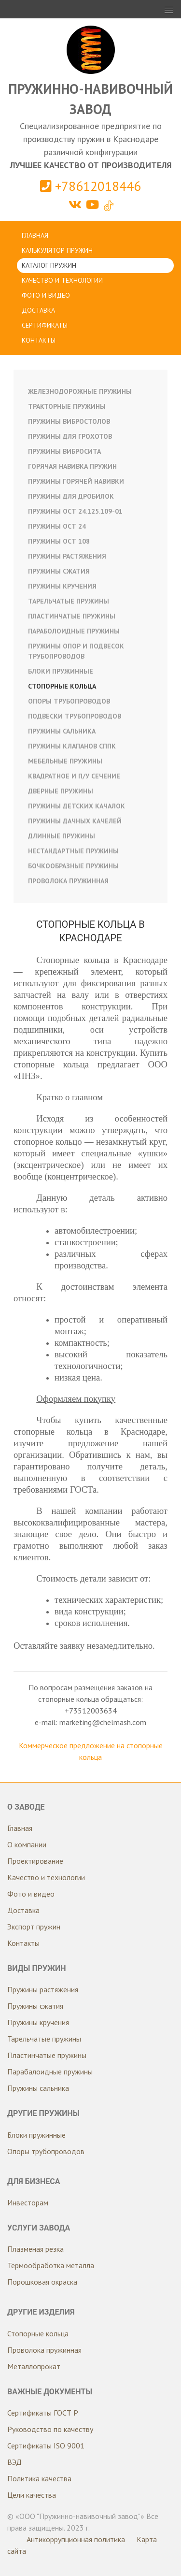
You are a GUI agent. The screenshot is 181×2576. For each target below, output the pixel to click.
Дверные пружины (60, 791)
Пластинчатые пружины (71, 616)
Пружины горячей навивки (76, 481)
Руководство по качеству (50, 2429)
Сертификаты (45, 325)
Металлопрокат (33, 2366)
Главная (35, 235)
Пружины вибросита (64, 451)
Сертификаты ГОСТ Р (42, 2413)
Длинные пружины (61, 836)
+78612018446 (90, 186)
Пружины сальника (62, 731)
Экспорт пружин (33, 1926)
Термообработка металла (50, 2265)
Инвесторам (27, 2202)
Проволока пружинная (68, 881)
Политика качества (39, 2478)
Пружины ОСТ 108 (59, 541)
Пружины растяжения (67, 556)
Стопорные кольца (62, 686)
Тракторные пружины (67, 406)
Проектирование (35, 1861)
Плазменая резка (35, 2249)
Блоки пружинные (60, 671)
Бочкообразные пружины (73, 866)
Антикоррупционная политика (76, 2539)
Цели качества (31, 2495)
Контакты (39, 340)
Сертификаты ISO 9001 (45, 2445)
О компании (26, 1844)
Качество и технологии (62, 280)
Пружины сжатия (59, 571)
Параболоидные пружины (74, 631)
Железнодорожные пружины (80, 391)
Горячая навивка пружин (72, 466)
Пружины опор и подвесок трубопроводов (76, 651)
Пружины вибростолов (69, 421)
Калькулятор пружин (57, 250)
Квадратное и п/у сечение (74, 776)
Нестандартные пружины (73, 851)
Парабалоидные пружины (50, 2071)
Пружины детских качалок (76, 806)
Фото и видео (46, 295)
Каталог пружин (49, 265)
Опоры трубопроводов (69, 701)
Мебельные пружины (65, 761)
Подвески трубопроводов (74, 716)
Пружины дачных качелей (75, 821)
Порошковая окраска (42, 2282)
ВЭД (14, 2462)
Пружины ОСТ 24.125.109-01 (75, 511)
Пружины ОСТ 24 (57, 526)
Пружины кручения (62, 586)
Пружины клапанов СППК (72, 746)
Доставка (38, 310)
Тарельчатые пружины (68, 601)
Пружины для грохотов (70, 436)
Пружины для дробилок (71, 496)
